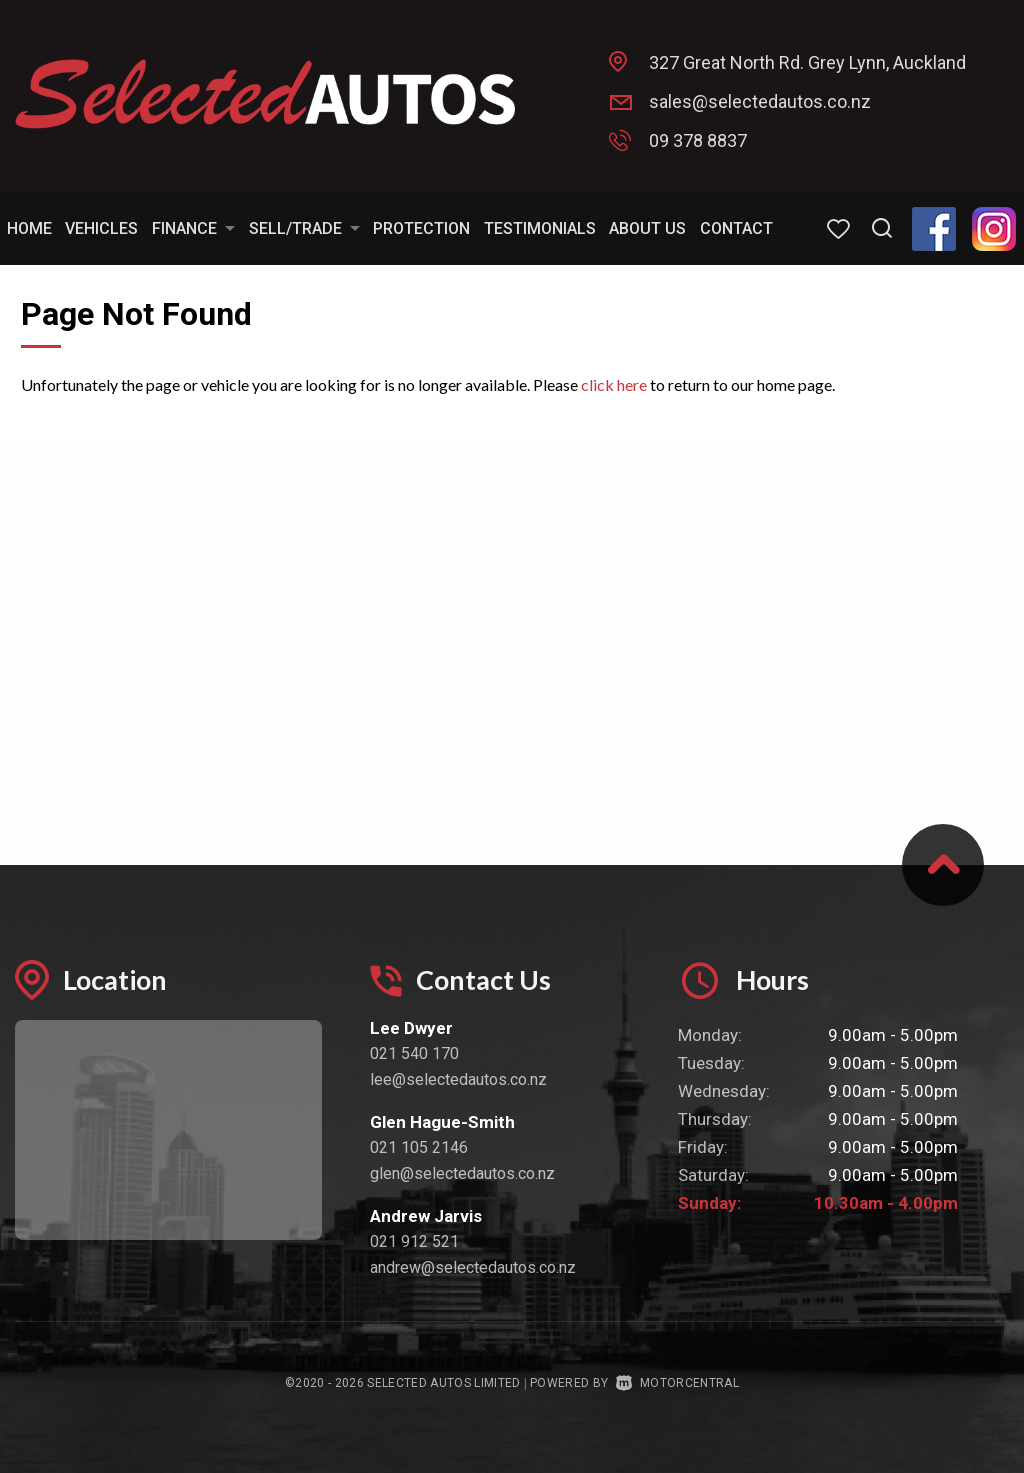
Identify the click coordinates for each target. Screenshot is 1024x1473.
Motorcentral (677, 1383)
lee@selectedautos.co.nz (458, 1079)
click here (614, 384)
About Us (647, 228)
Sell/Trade (304, 228)
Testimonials (540, 228)
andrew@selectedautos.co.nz (473, 1267)
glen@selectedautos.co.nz (462, 1173)
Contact (736, 228)
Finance (193, 228)
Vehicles (101, 228)
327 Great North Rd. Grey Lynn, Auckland (807, 62)
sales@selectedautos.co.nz (760, 101)
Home (29, 228)
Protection (421, 228)
